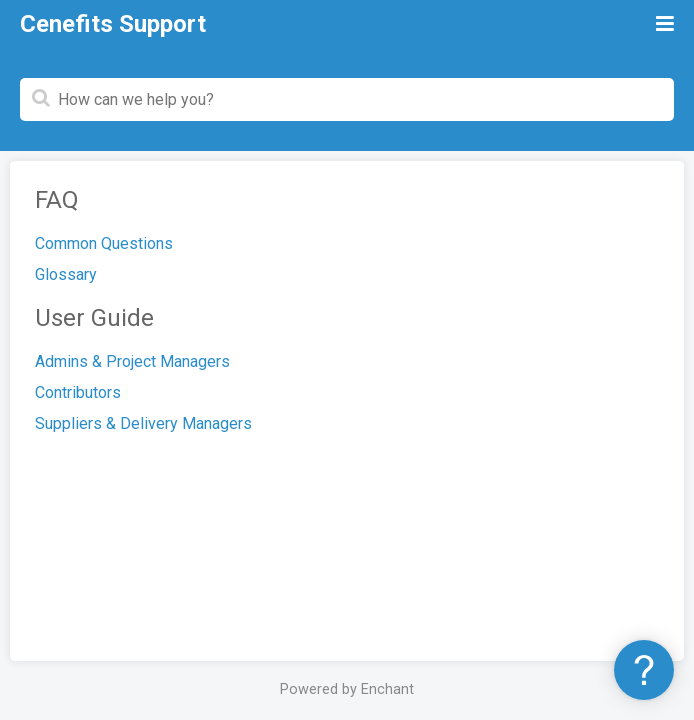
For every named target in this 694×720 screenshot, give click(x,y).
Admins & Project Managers (132, 361)
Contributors (78, 392)
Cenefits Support (113, 24)
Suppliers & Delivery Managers (143, 423)
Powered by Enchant (347, 689)
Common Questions (104, 243)
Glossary (66, 274)
